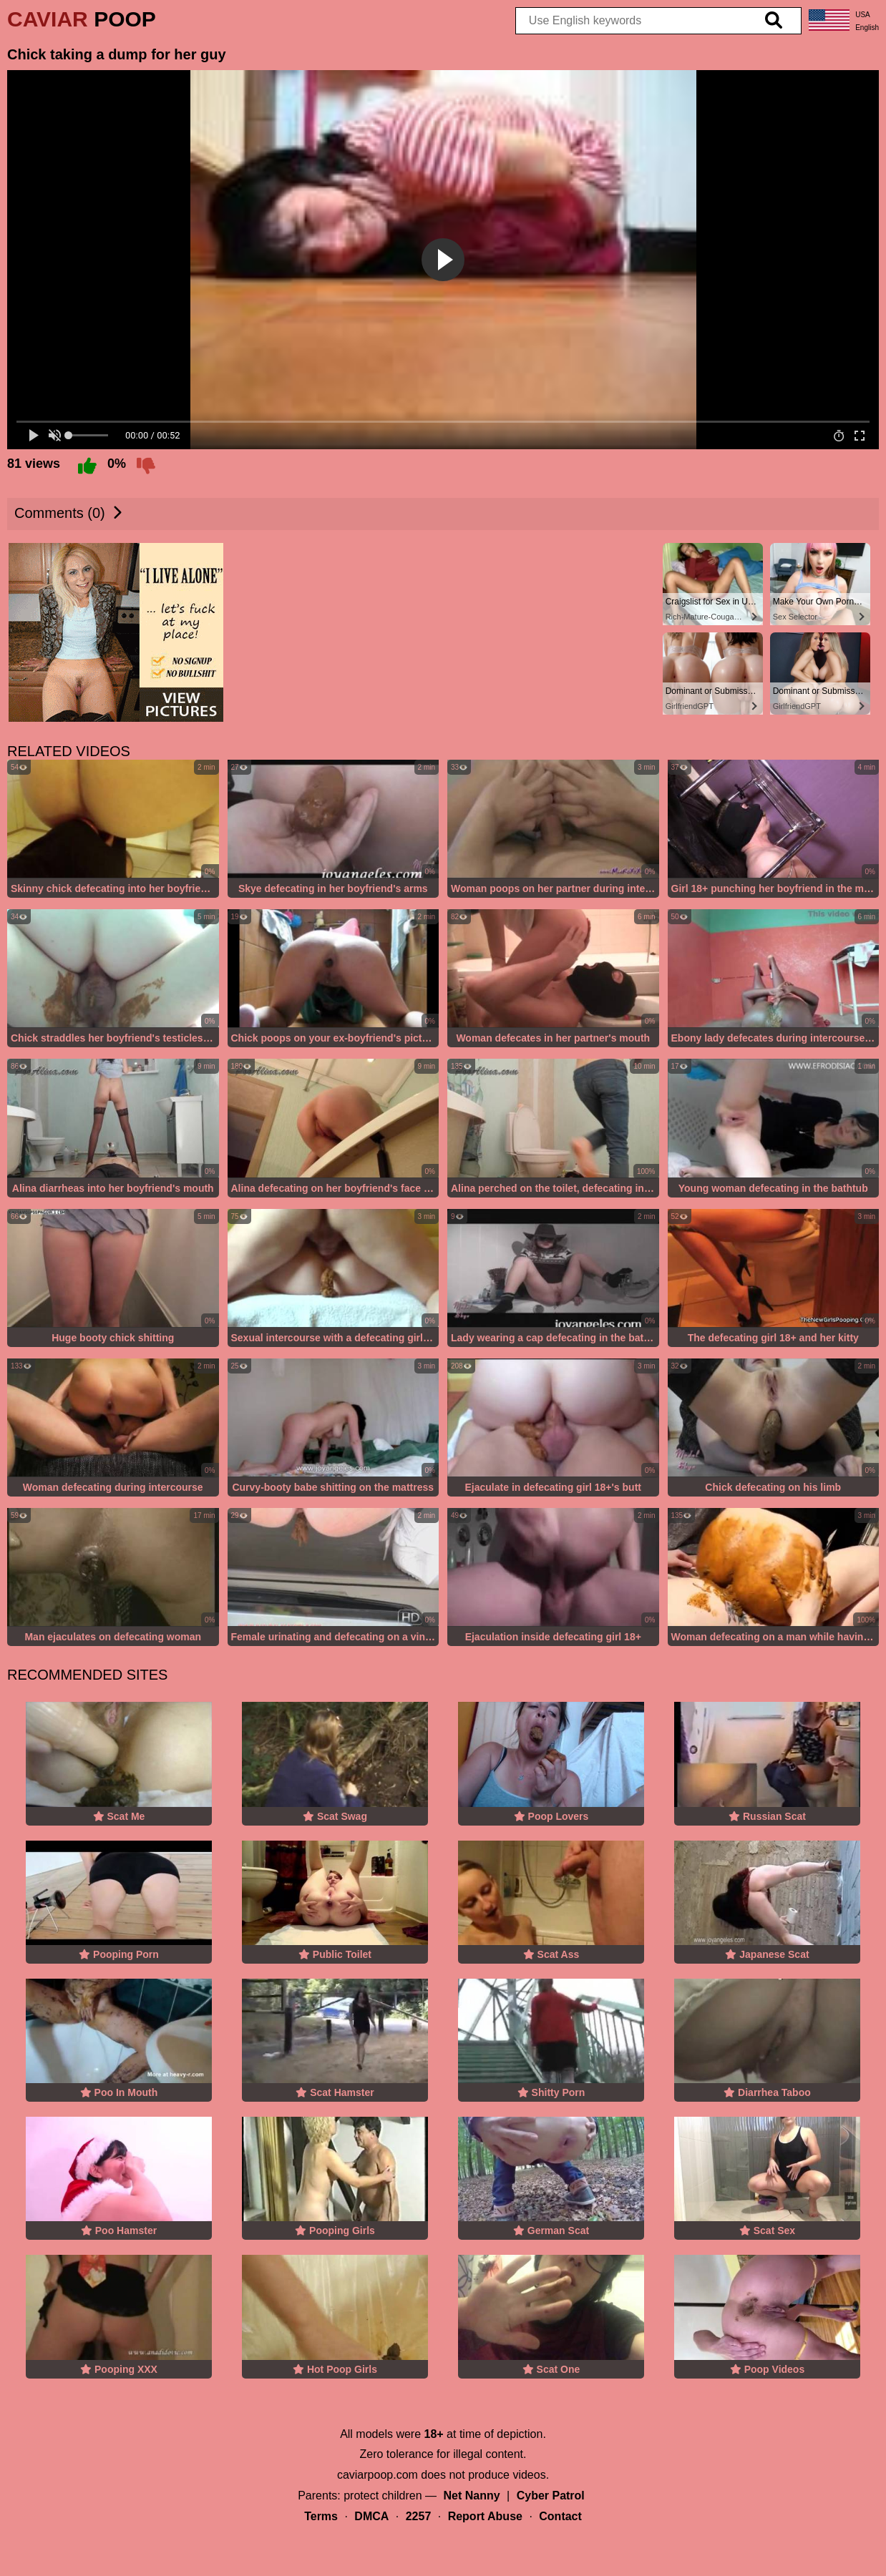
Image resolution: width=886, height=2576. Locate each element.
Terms (321, 2516)
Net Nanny (472, 2495)
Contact (560, 2516)
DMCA (371, 2516)
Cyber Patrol (551, 2495)
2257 (419, 2516)
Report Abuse (485, 2516)
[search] (773, 21)
